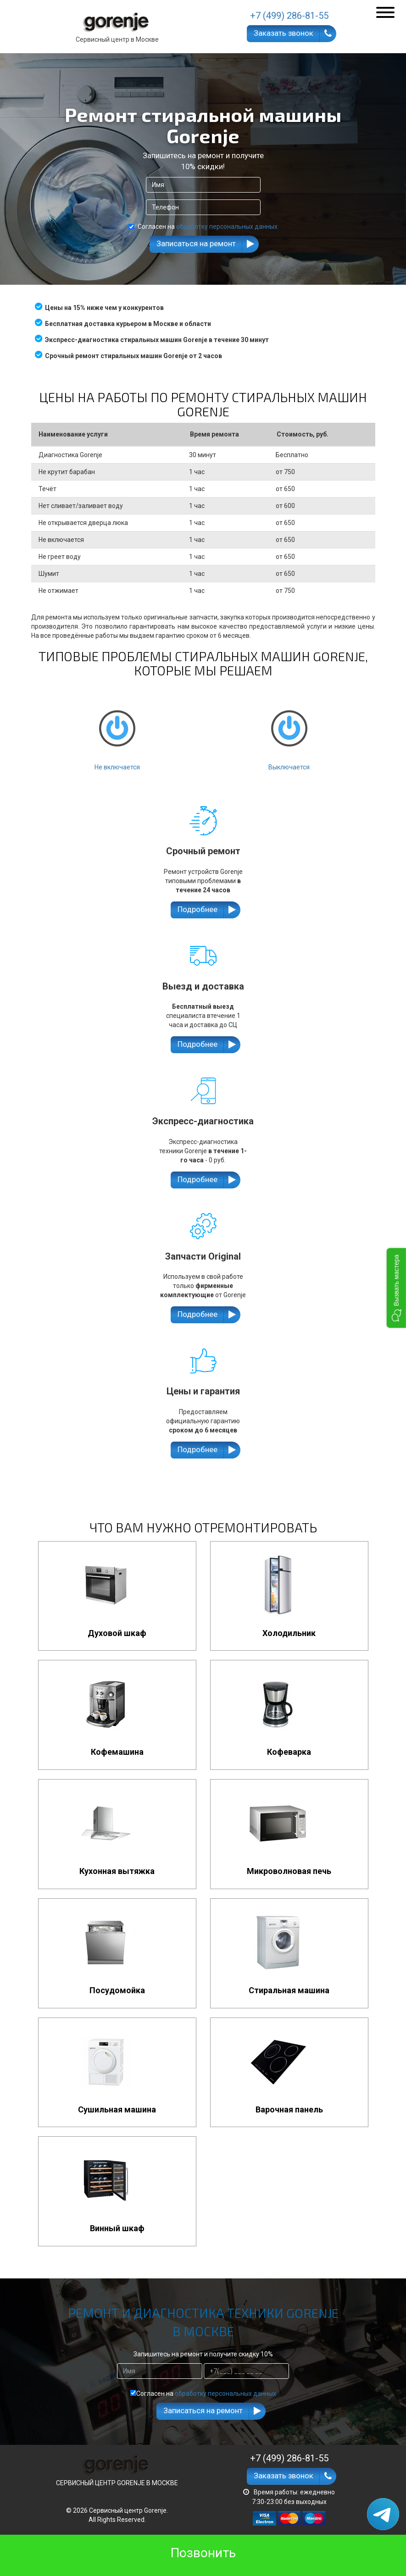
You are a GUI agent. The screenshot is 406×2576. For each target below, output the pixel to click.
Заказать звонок (283, 33)
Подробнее (197, 909)
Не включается (117, 732)
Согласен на (203, 226)
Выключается (289, 732)
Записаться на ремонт (196, 243)
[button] (396, 1288)
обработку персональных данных (227, 226)
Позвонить (203, 2552)
